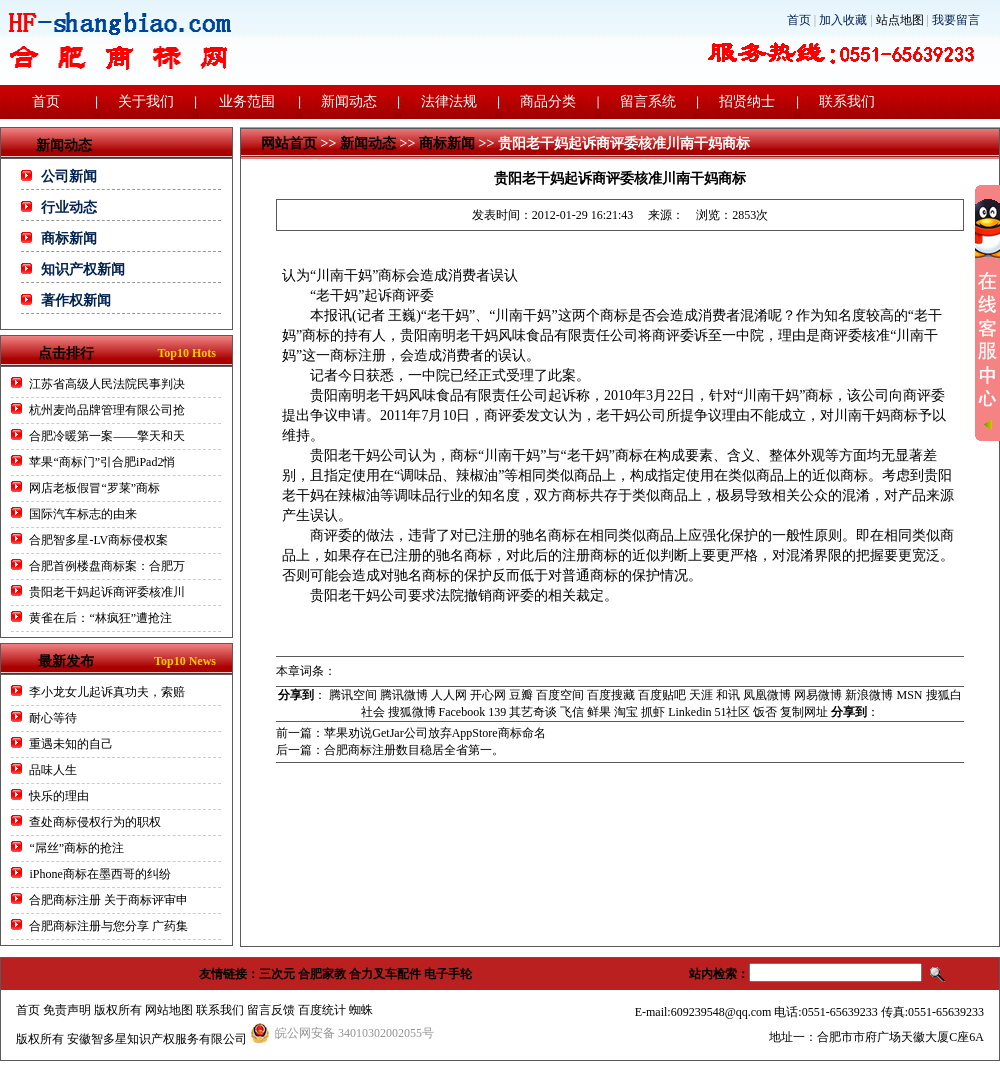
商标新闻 (69, 238)
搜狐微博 (412, 712)
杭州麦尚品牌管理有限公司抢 (107, 410)
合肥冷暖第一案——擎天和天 (107, 436)
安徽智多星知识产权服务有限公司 (157, 1039)
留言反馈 (271, 1010)
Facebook (462, 712)
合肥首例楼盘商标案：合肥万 (107, 566)
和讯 (728, 695)
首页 (799, 20)
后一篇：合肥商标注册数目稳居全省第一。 (390, 750)
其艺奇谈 (533, 712)
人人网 (449, 695)
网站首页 (289, 143)
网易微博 (818, 695)
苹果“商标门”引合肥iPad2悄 (102, 462)
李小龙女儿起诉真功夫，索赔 (107, 692)
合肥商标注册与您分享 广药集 (108, 926)
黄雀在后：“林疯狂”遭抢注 (100, 618)
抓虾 (653, 712)
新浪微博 (869, 695)
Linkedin (689, 712)
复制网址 (804, 712)
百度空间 (560, 695)
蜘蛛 (361, 1010)
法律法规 (449, 101)
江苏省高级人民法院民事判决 (107, 384)
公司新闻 (69, 176)
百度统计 (322, 1010)
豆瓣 (521, 695)
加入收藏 (843, 20)
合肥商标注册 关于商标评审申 (108, 900)
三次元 (277, 974)
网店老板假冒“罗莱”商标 (94, 488)
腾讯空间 (353, 695)
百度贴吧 (662, 695)
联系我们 (847, 101)
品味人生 (53, 770)
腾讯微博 (404, 695)
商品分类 (548, 101)
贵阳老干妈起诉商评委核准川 (107, 592)
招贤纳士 (747, 101)
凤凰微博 (767, 695)
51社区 (732, 712)
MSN (909, 695)
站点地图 (900, 20)
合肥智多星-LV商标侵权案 (98, 540)
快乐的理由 (59, 796)
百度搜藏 (611, 695)
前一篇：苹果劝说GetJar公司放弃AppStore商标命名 (410, 733)
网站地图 (169, 1010)
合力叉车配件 (385, 974)
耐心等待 (53, 718)
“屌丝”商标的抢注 (76, 848)
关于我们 (146, 101)
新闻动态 (349, 101)
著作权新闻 (76, 300)
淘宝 (626, 712)
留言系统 (648, 101)
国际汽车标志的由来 (83, 514)
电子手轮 (448, 974)
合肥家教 (322, 974)
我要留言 (956, 20)
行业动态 (69, 207)
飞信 (572, 712)
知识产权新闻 (83, 269)
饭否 (765, 712)
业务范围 (247, 101)
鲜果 (599, 712)
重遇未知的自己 (71, 744)
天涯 (701, 695)
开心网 (488, 695)
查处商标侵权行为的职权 (95, 822)
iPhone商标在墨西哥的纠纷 (99, 874)
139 (497, 712)
